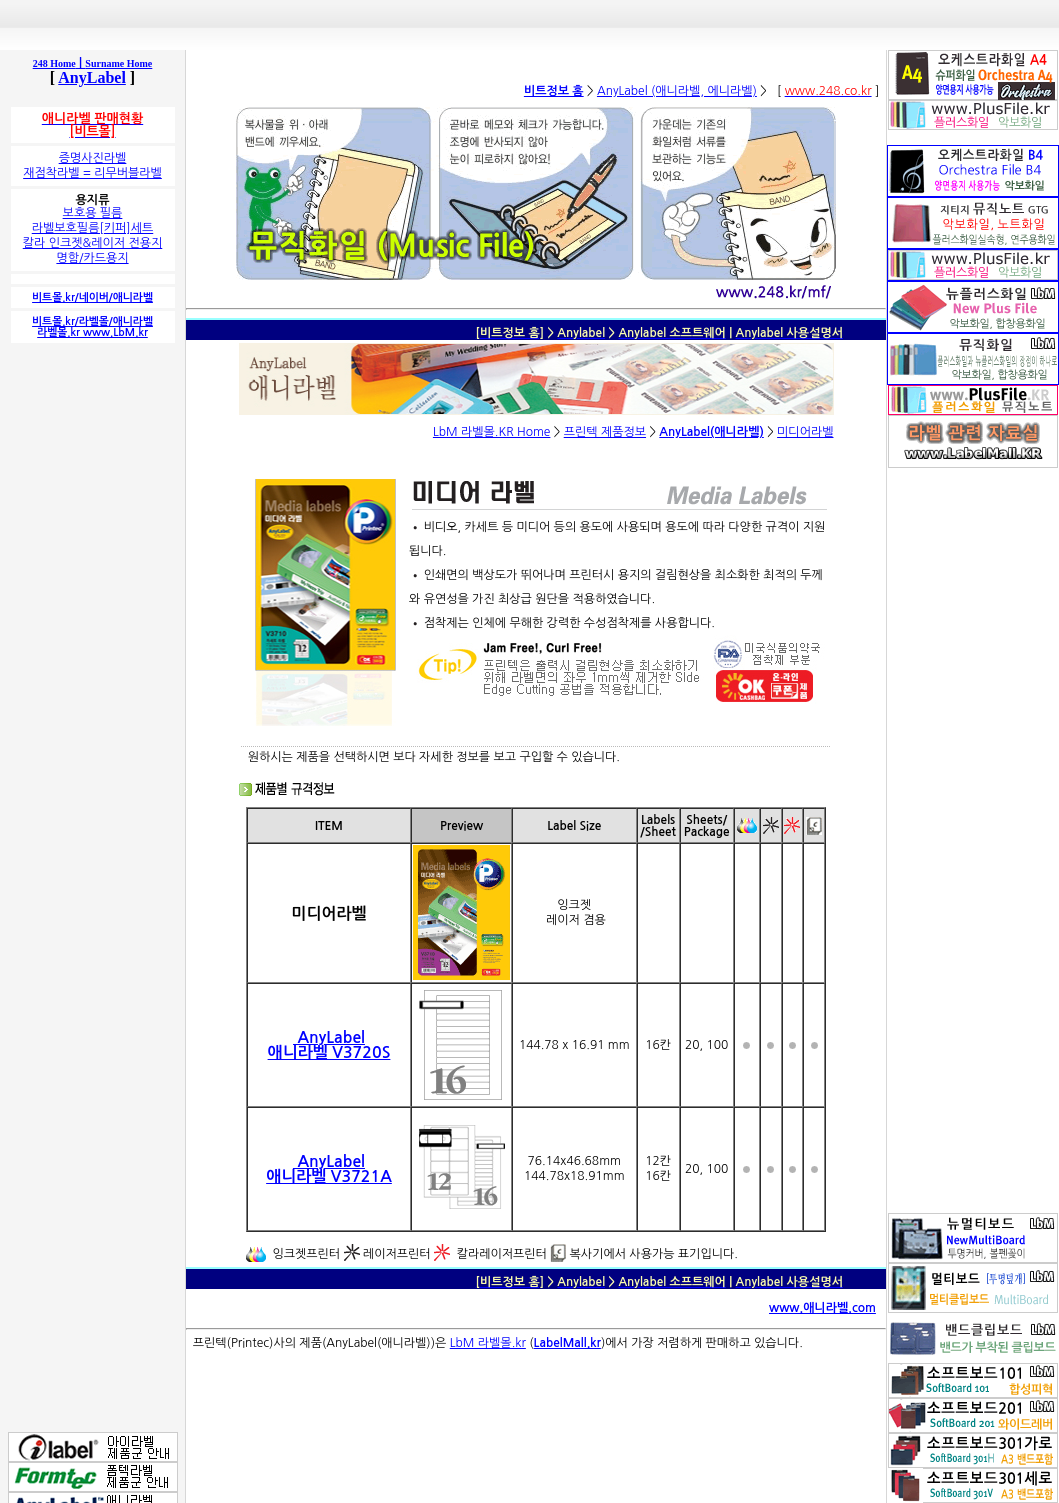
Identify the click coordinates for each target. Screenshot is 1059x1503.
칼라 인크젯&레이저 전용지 (93, 243)
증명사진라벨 (93, 158)
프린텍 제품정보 (605, 432)
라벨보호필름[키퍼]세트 (93, 228)
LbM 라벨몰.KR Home (492, 432)
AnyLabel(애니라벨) (711, 432)
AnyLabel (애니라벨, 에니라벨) (677, 91)
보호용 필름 (93, 213)
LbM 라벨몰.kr (488, 1343)
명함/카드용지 (92, 258)
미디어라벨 (805, 432)
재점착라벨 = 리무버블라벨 (92, 173)
